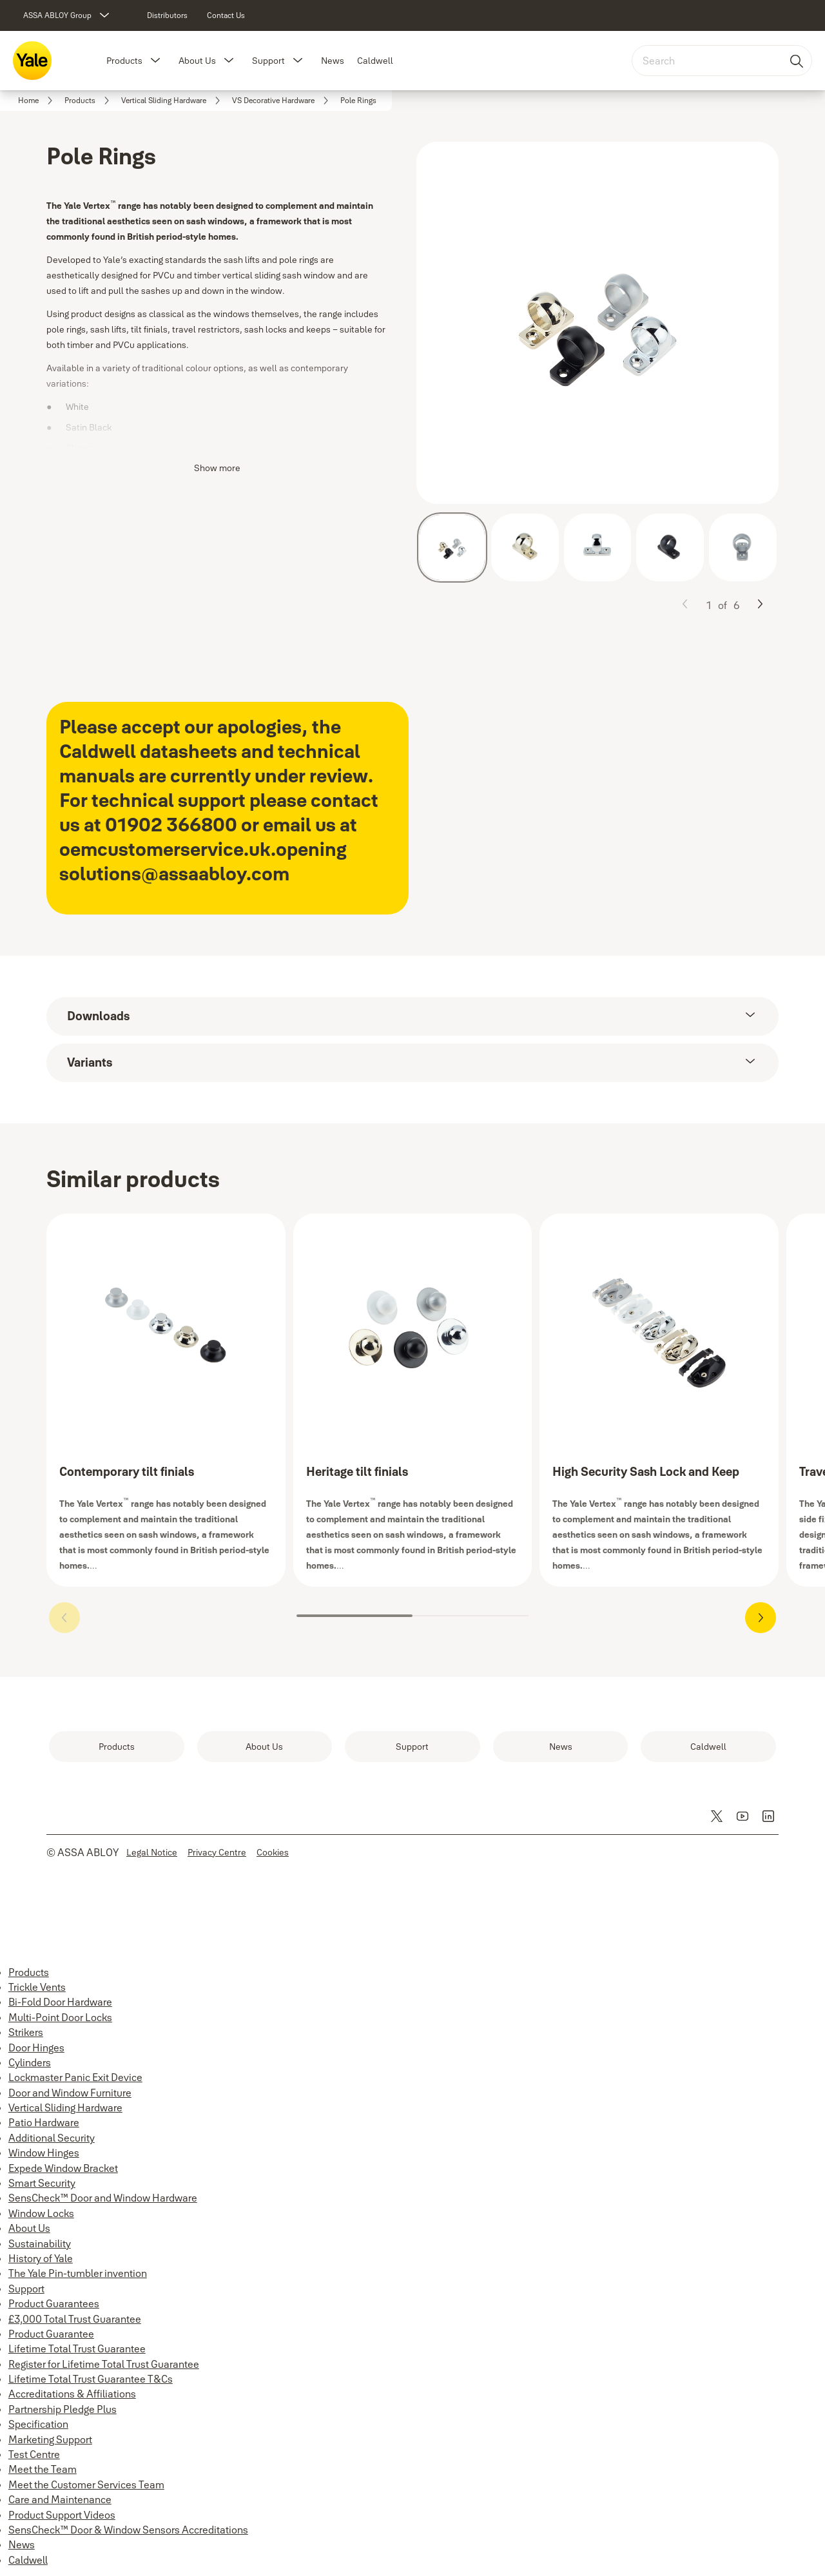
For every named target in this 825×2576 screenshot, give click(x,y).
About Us (197, 60)
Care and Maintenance (60, 2499)
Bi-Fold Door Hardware (60, 2001)
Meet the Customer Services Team (86, 2484)
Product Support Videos (61, 2514)
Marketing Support (50, 2439)
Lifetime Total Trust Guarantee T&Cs (90, 2378)
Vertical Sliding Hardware (65, 2107)
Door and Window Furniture (69, 2092)
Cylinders (29, 2062)
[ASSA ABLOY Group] (67, 15)
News (332, 60)
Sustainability (39, 2243)
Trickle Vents (37, 1986)
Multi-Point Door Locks (60, 2017)
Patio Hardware (43, 2122)
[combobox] (722, 60)
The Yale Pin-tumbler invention (77, 2273)
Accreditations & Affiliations (72, 2393)
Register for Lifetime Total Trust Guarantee (103, 2364)
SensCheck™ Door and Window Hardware (102, 2197)
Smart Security (41, 2182)
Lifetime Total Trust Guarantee (77, 2348)
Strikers (25, 2032)
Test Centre (34, 2454)
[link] (167, 15)
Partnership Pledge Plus (62, 2409)
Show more (217, 468)
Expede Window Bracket (63, 2168)
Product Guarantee (51, 2333)
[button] (155, 60)
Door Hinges (36, 2047)
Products (124, 60)
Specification (38, 2423)
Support (268, 60)
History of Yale (40, 2258)
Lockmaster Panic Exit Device (75, 2077)
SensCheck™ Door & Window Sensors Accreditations (128, 2529)
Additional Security (51, 2137)
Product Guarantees (53, 2303)
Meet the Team (42, 2469)
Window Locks (41, 2213)
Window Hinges (43, 2152)
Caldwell (375, 60)
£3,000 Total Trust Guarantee (74, 2318)
